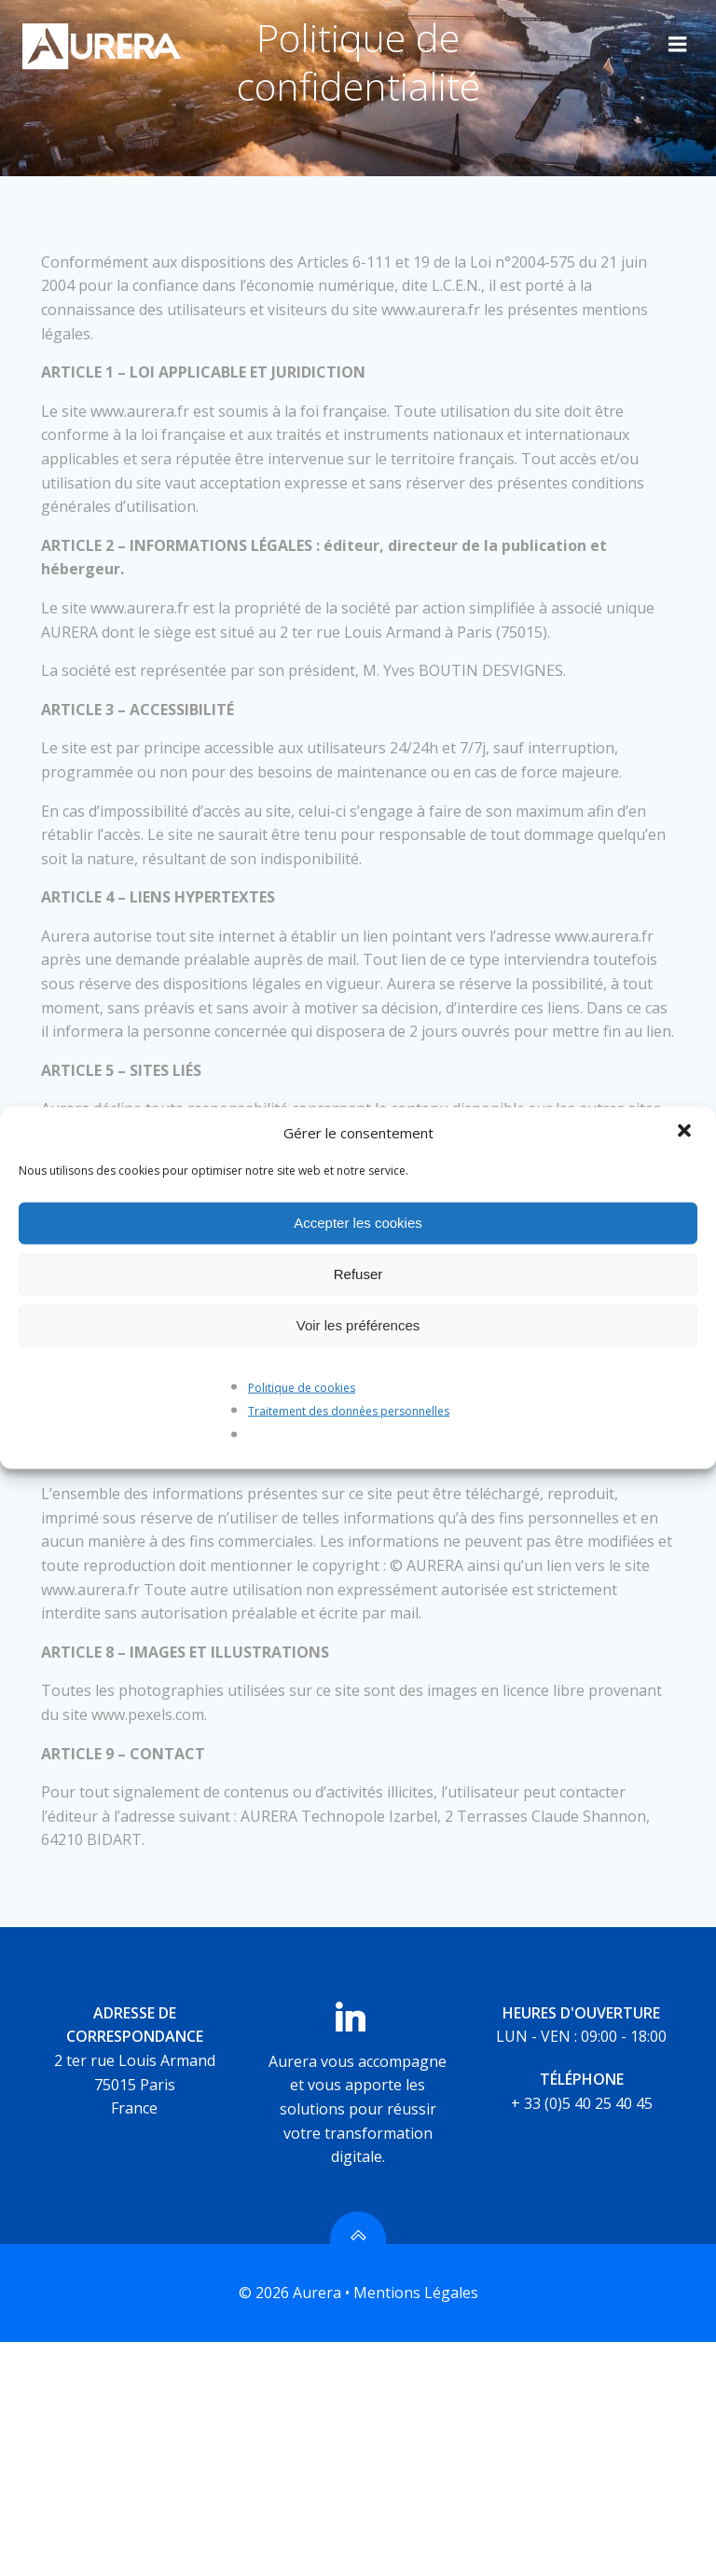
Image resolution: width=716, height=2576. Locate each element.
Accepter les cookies (358, 1223)
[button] (686, 1132)
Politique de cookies (301, 1387)
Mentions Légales (415, 2294)
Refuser (358, 1274)
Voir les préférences (358, 1325)
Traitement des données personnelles (348, 1411)
